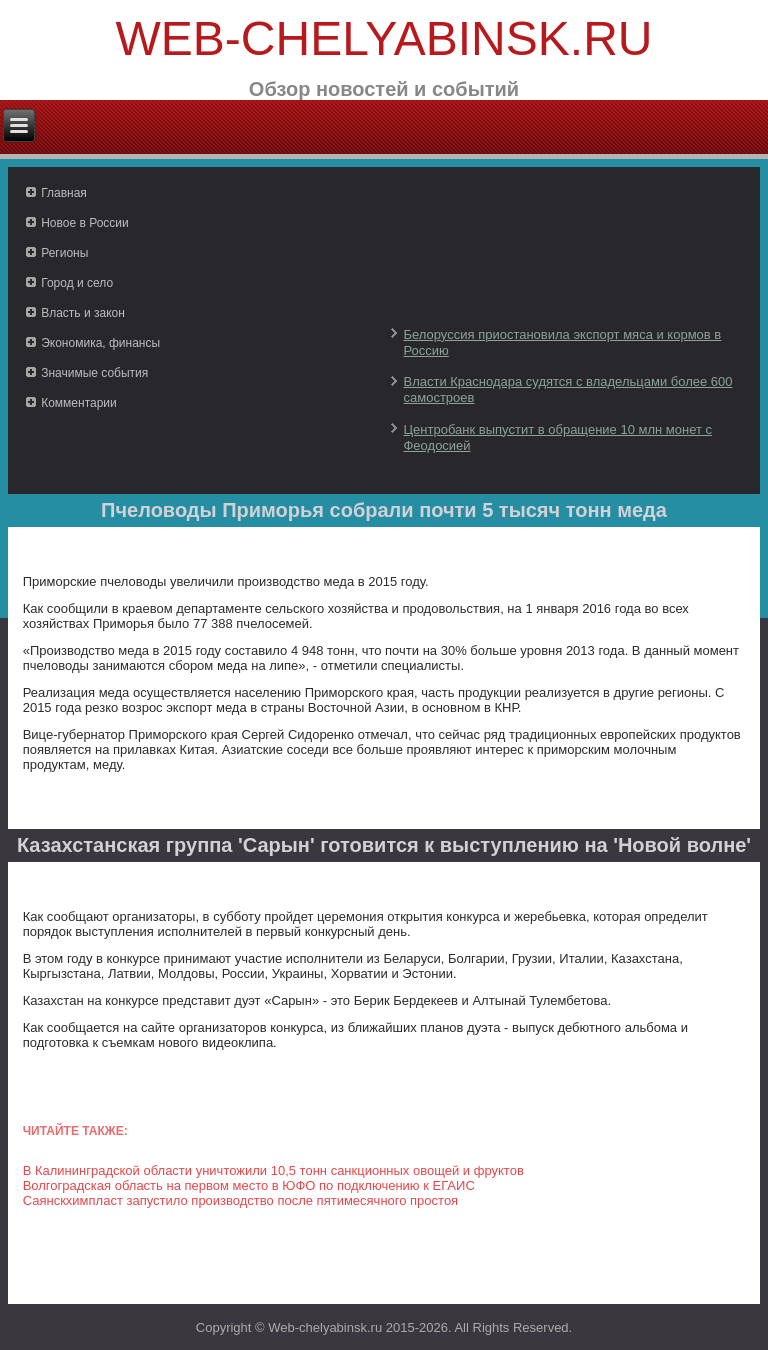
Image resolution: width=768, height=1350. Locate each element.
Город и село (77, 283)
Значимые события (94, 373)
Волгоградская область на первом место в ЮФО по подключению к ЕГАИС (249, 1185)
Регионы (64, 253)
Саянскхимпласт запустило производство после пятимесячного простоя (241, 1200)
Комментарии (79, 403)
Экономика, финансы (100, 343)
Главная (64, 193)
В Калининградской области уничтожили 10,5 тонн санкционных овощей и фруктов (273, 1170)
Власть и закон (83, 313)
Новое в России (85, 223)
